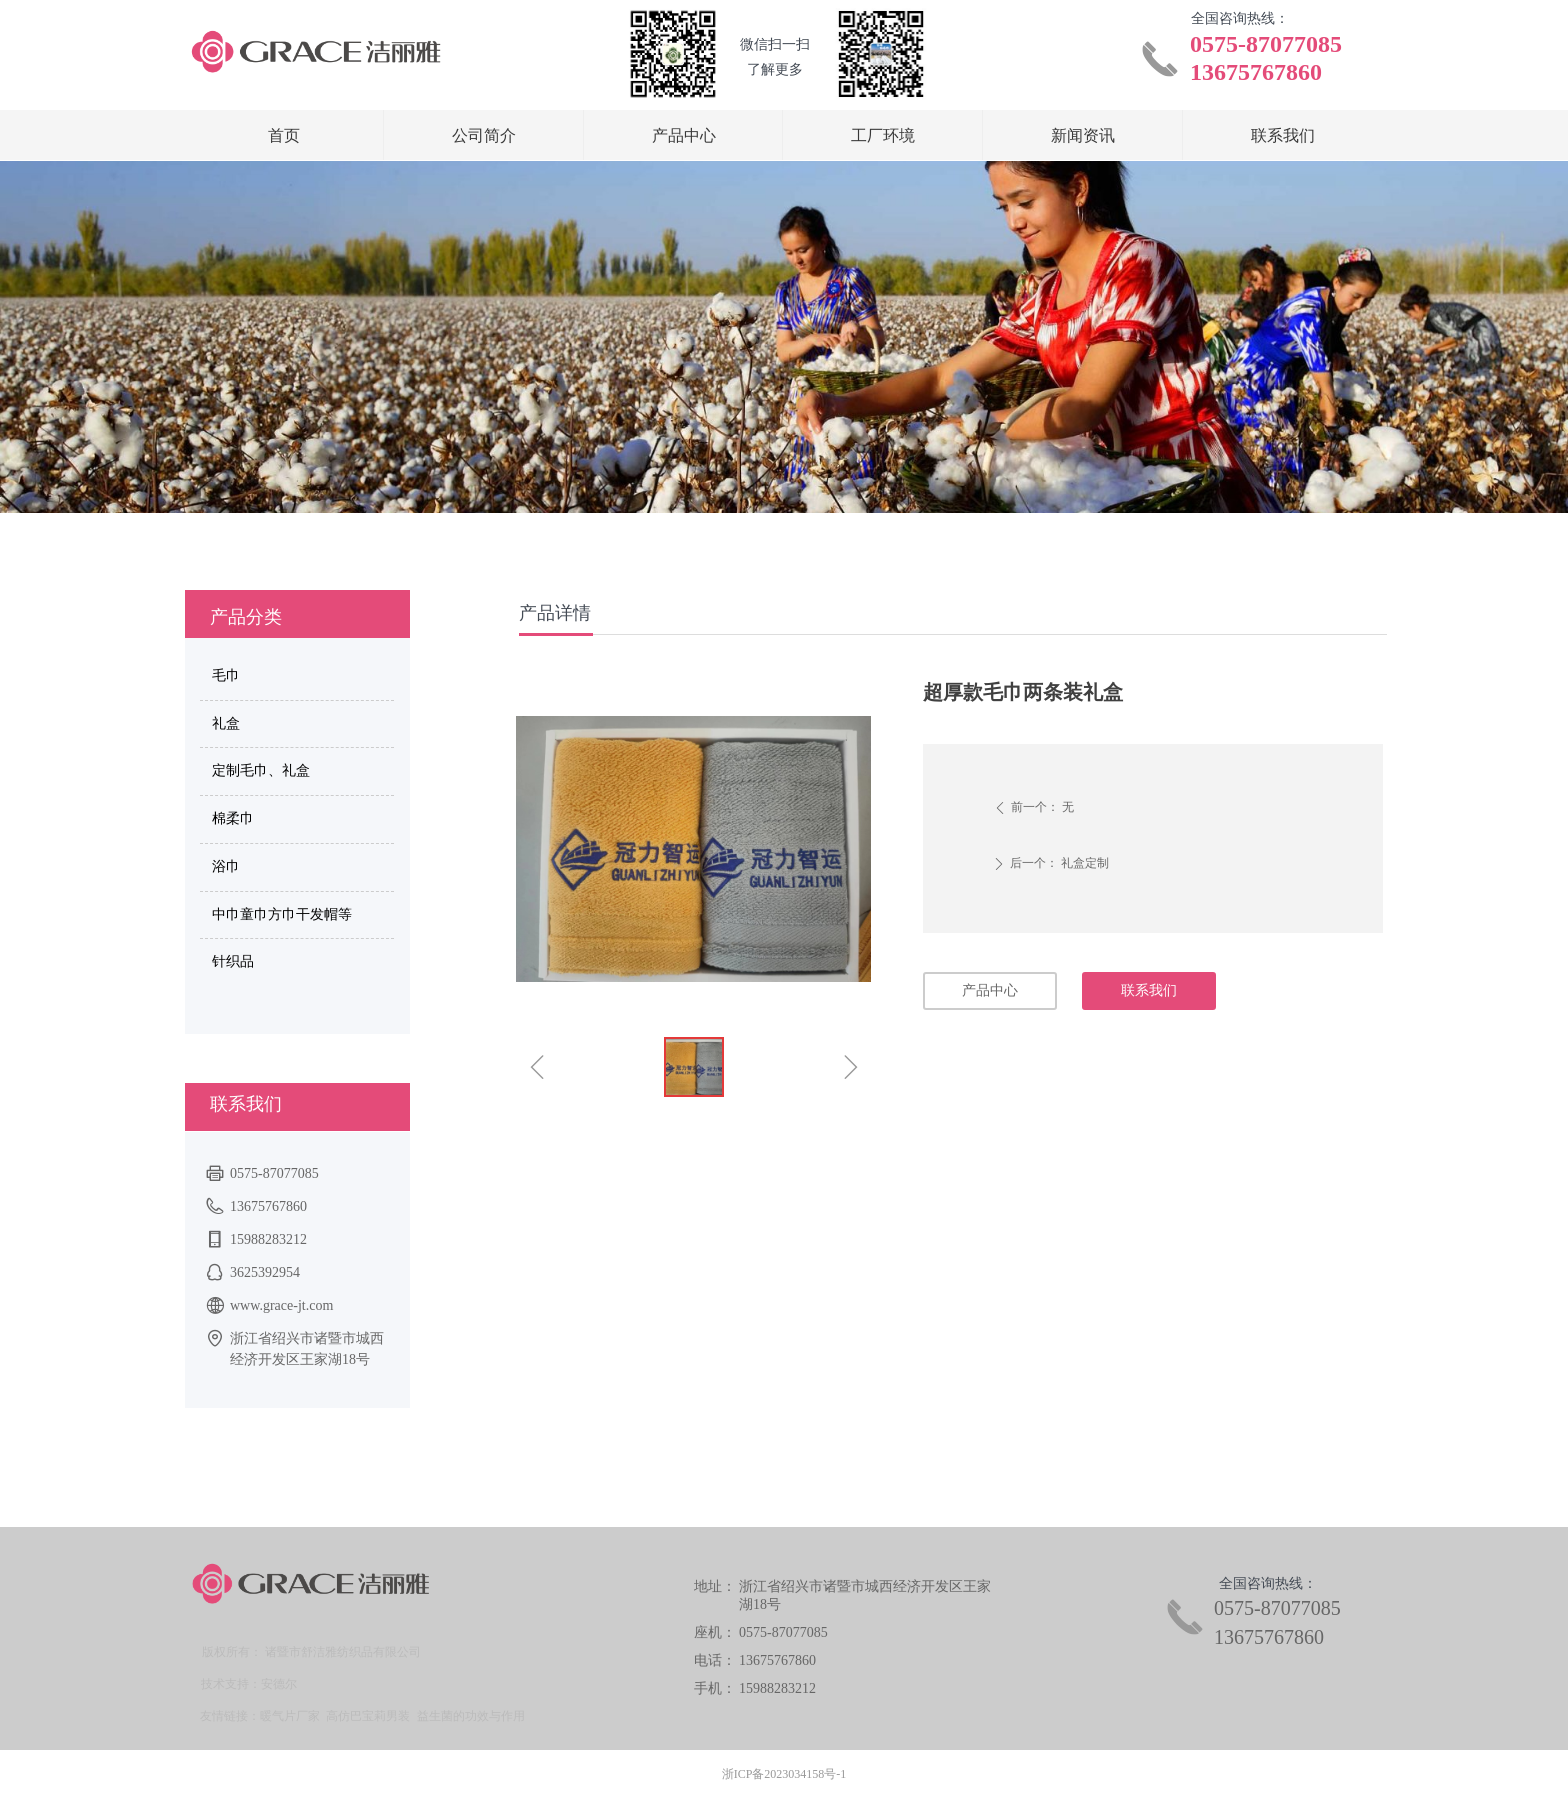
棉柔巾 (233, 818)
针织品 (233, 961)
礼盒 (226, 723)
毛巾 (226, 675)
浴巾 (226, 866)
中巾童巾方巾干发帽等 (282, 914)
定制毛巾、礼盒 (261, 770)
